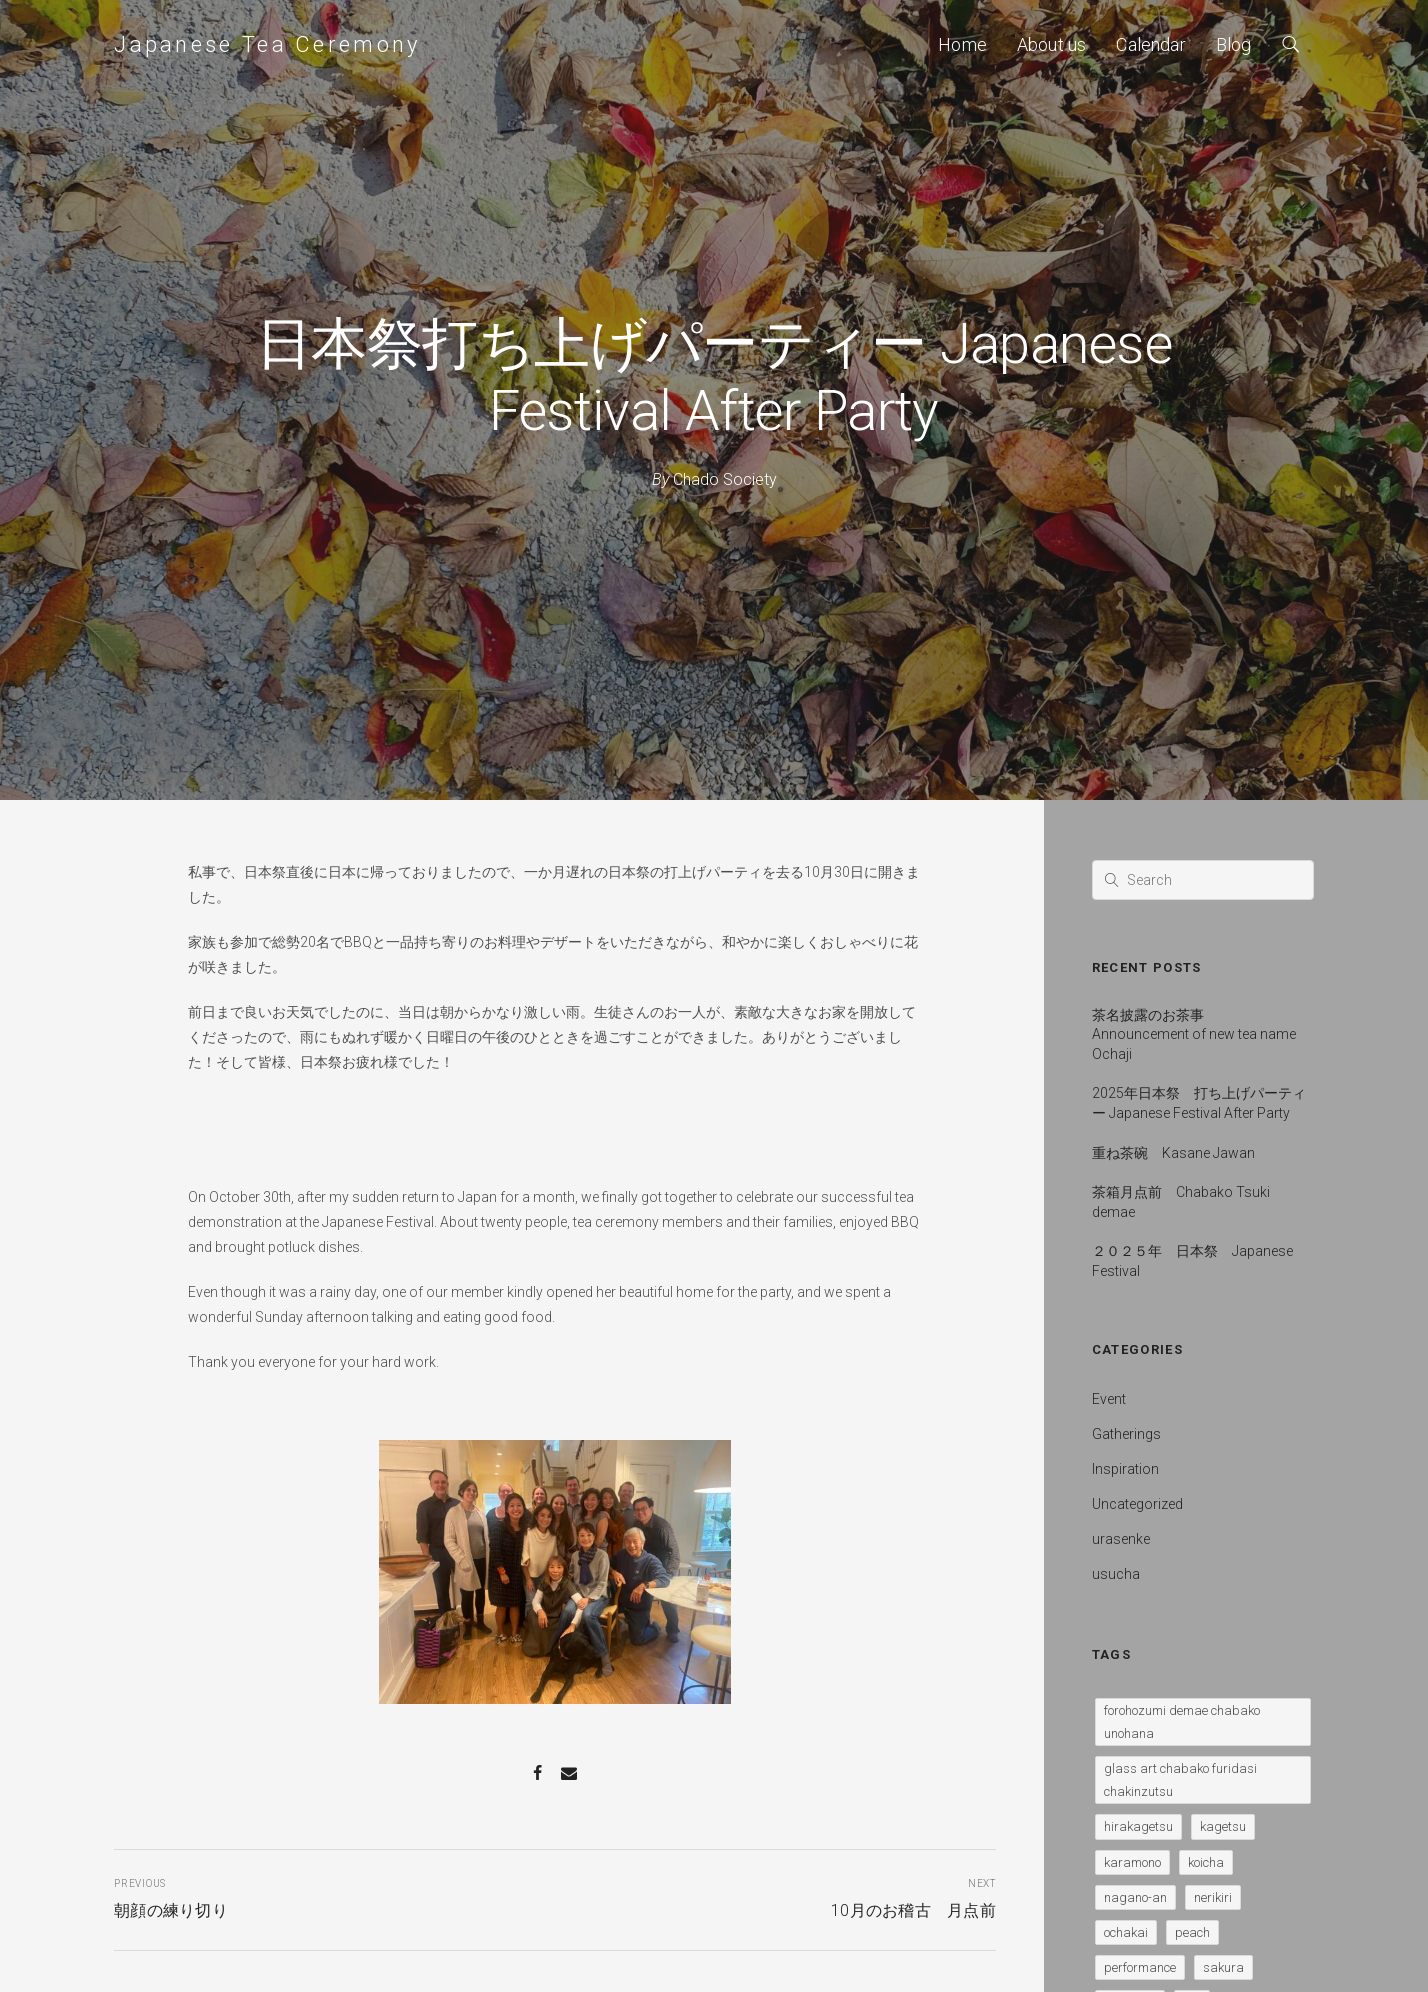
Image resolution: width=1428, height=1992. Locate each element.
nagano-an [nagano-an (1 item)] (1135, 1897)
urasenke (1121, 1539)
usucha (1116, 1574)
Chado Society (725, 479)
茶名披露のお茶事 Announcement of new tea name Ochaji (1194, 1034)
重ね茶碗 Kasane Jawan (1173, 1153)
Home (962, 44)
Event (1109, 1399)
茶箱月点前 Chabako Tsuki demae (1181, 1202)
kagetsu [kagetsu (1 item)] (1223, 1826)
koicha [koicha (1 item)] (1206, 1862)
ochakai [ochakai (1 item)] (1126, 1932)
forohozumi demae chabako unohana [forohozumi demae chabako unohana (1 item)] (1182, 1722)
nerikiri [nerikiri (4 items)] (1213, 1897)
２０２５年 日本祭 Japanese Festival (1192, 1261)
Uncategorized (1137, 1504)
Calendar (1150, 44)
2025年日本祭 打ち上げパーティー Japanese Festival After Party (1199, 1103)
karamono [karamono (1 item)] (1132, 1862)
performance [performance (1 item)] (1140, 1967)
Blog (1234, 44)
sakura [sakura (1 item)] (1223, 1967)
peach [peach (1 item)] (1192, 1932)
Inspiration (1125, 1469)
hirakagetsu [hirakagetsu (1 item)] (1138, 1826)
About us (1051, 44)
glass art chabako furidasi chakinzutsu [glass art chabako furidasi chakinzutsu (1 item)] (1180, 1780)
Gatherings (1126, 1434)
